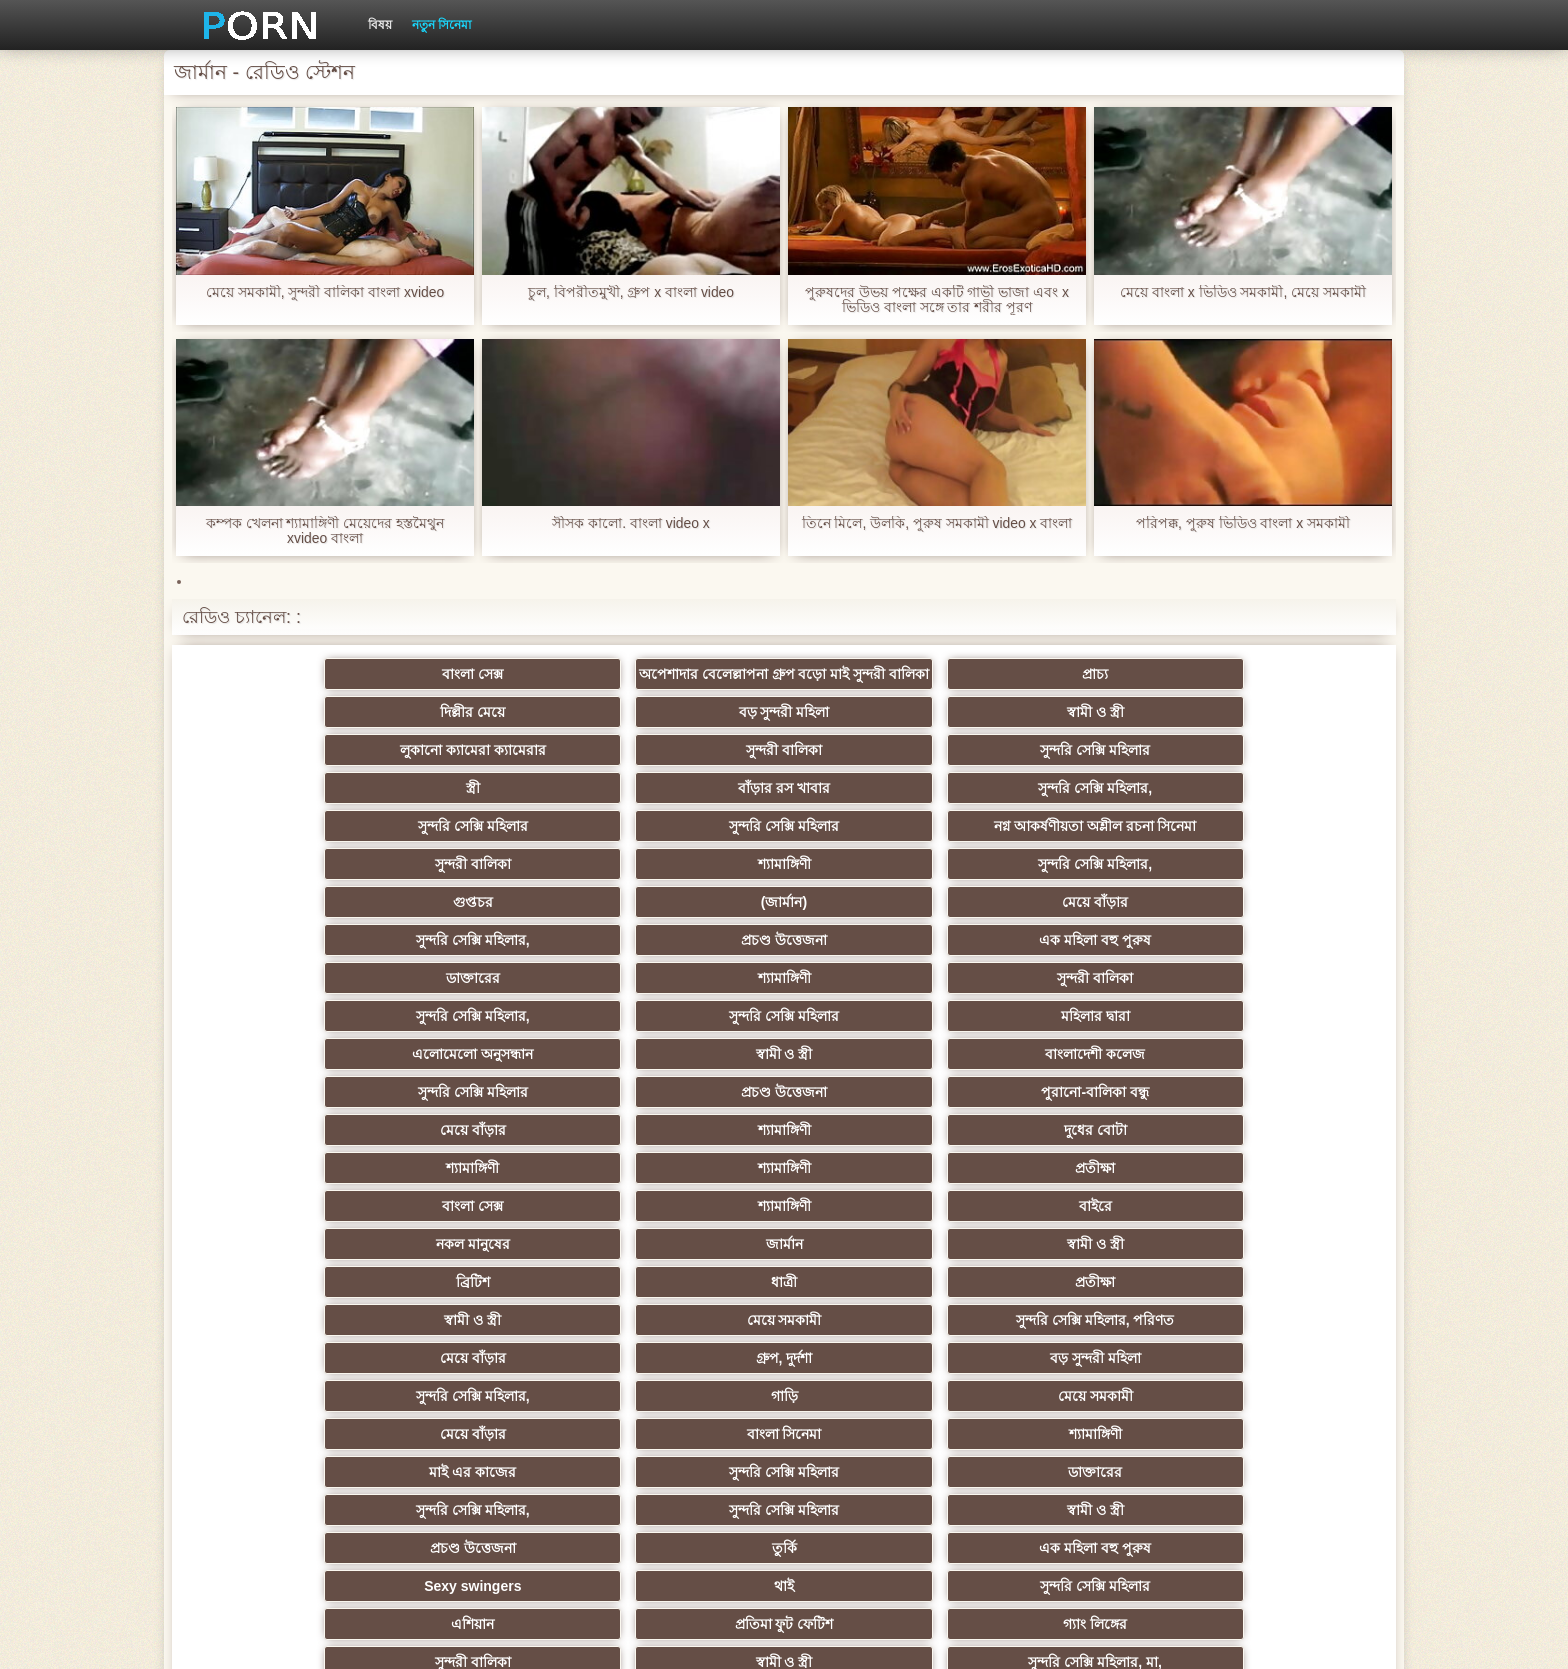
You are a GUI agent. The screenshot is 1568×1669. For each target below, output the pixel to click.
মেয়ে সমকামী (1077, 1038)
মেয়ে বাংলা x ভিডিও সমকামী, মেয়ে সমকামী (1243, 292)
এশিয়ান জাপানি (1274, 1342)
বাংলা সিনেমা (490, 1114)
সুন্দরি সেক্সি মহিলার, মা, (685, 1228)
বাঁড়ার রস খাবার (1078, 742)
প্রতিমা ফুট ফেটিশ (1077, 1190)
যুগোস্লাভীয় (882, 1380)
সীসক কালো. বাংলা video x (631, 523)
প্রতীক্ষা (1274, 962)
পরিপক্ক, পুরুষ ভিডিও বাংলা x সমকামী (1243, 523)
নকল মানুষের (882, 1000)
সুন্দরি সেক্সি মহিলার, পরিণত (1273, 1038)
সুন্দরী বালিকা (490, 742)
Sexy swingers (294, 1190)
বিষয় (380, 25)
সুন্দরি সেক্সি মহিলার (686, 742)
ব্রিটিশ (294, 1038)
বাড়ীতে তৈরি (1078, 1228)
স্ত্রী (882, 742)
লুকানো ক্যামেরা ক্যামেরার (294, 742)
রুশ (881, 1418)
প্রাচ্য (686, 704)
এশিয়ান (881, 1190)
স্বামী (881, 1456)
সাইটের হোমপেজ (1137, 1638)
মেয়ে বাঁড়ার (686, 848)
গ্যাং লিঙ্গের (1274, 1190)
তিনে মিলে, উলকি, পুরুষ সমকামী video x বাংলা (936, 523)
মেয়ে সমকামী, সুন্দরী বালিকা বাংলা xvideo (325, 292)
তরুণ (490, 1342)
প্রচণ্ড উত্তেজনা (1078, 848)
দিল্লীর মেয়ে (881, 704)
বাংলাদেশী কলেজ (686, 924)
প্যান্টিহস (294, 1342)
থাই (490, 1190)
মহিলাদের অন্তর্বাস (881, 1228)
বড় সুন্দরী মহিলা (1077, 704)
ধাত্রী (490, 1038)
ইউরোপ (294, 1266)
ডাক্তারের (294, 886)
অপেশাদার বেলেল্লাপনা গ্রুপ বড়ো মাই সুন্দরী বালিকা (490, 678)
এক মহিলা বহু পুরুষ (1274, 848)
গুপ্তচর (294, 848)
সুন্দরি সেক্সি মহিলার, (1274, 742)
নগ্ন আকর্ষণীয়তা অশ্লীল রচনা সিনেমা (686, 784)
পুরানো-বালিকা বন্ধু (1274, 924)
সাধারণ (490, 1304)
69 (1078, 1380)
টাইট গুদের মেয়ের (490, 1418)
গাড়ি (1077, 1076)
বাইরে (686, 1000)
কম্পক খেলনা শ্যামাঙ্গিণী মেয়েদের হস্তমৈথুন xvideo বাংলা (325, 531)
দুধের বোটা (686, 962)
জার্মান (1077, 1000)
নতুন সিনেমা (441, 25)
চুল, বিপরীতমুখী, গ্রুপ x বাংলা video (631, 292)
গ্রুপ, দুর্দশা (490, 1076)
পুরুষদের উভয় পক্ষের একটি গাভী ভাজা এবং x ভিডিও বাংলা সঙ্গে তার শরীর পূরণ (937, 300)
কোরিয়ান (294, 1418)
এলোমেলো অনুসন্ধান (294, 924)
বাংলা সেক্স (294, 704)
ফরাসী (1273, 1380)
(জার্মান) (490, 848)
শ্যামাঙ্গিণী (1077, 810)
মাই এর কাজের (882, 1114)
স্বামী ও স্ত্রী (1273, 704)
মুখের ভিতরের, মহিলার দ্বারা (686, 1418)
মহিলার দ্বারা (1273, 886)
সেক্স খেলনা (1078, 1418)
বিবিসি (490, 1266)
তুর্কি (1077, 1152)
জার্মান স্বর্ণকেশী (1078, 1304)
